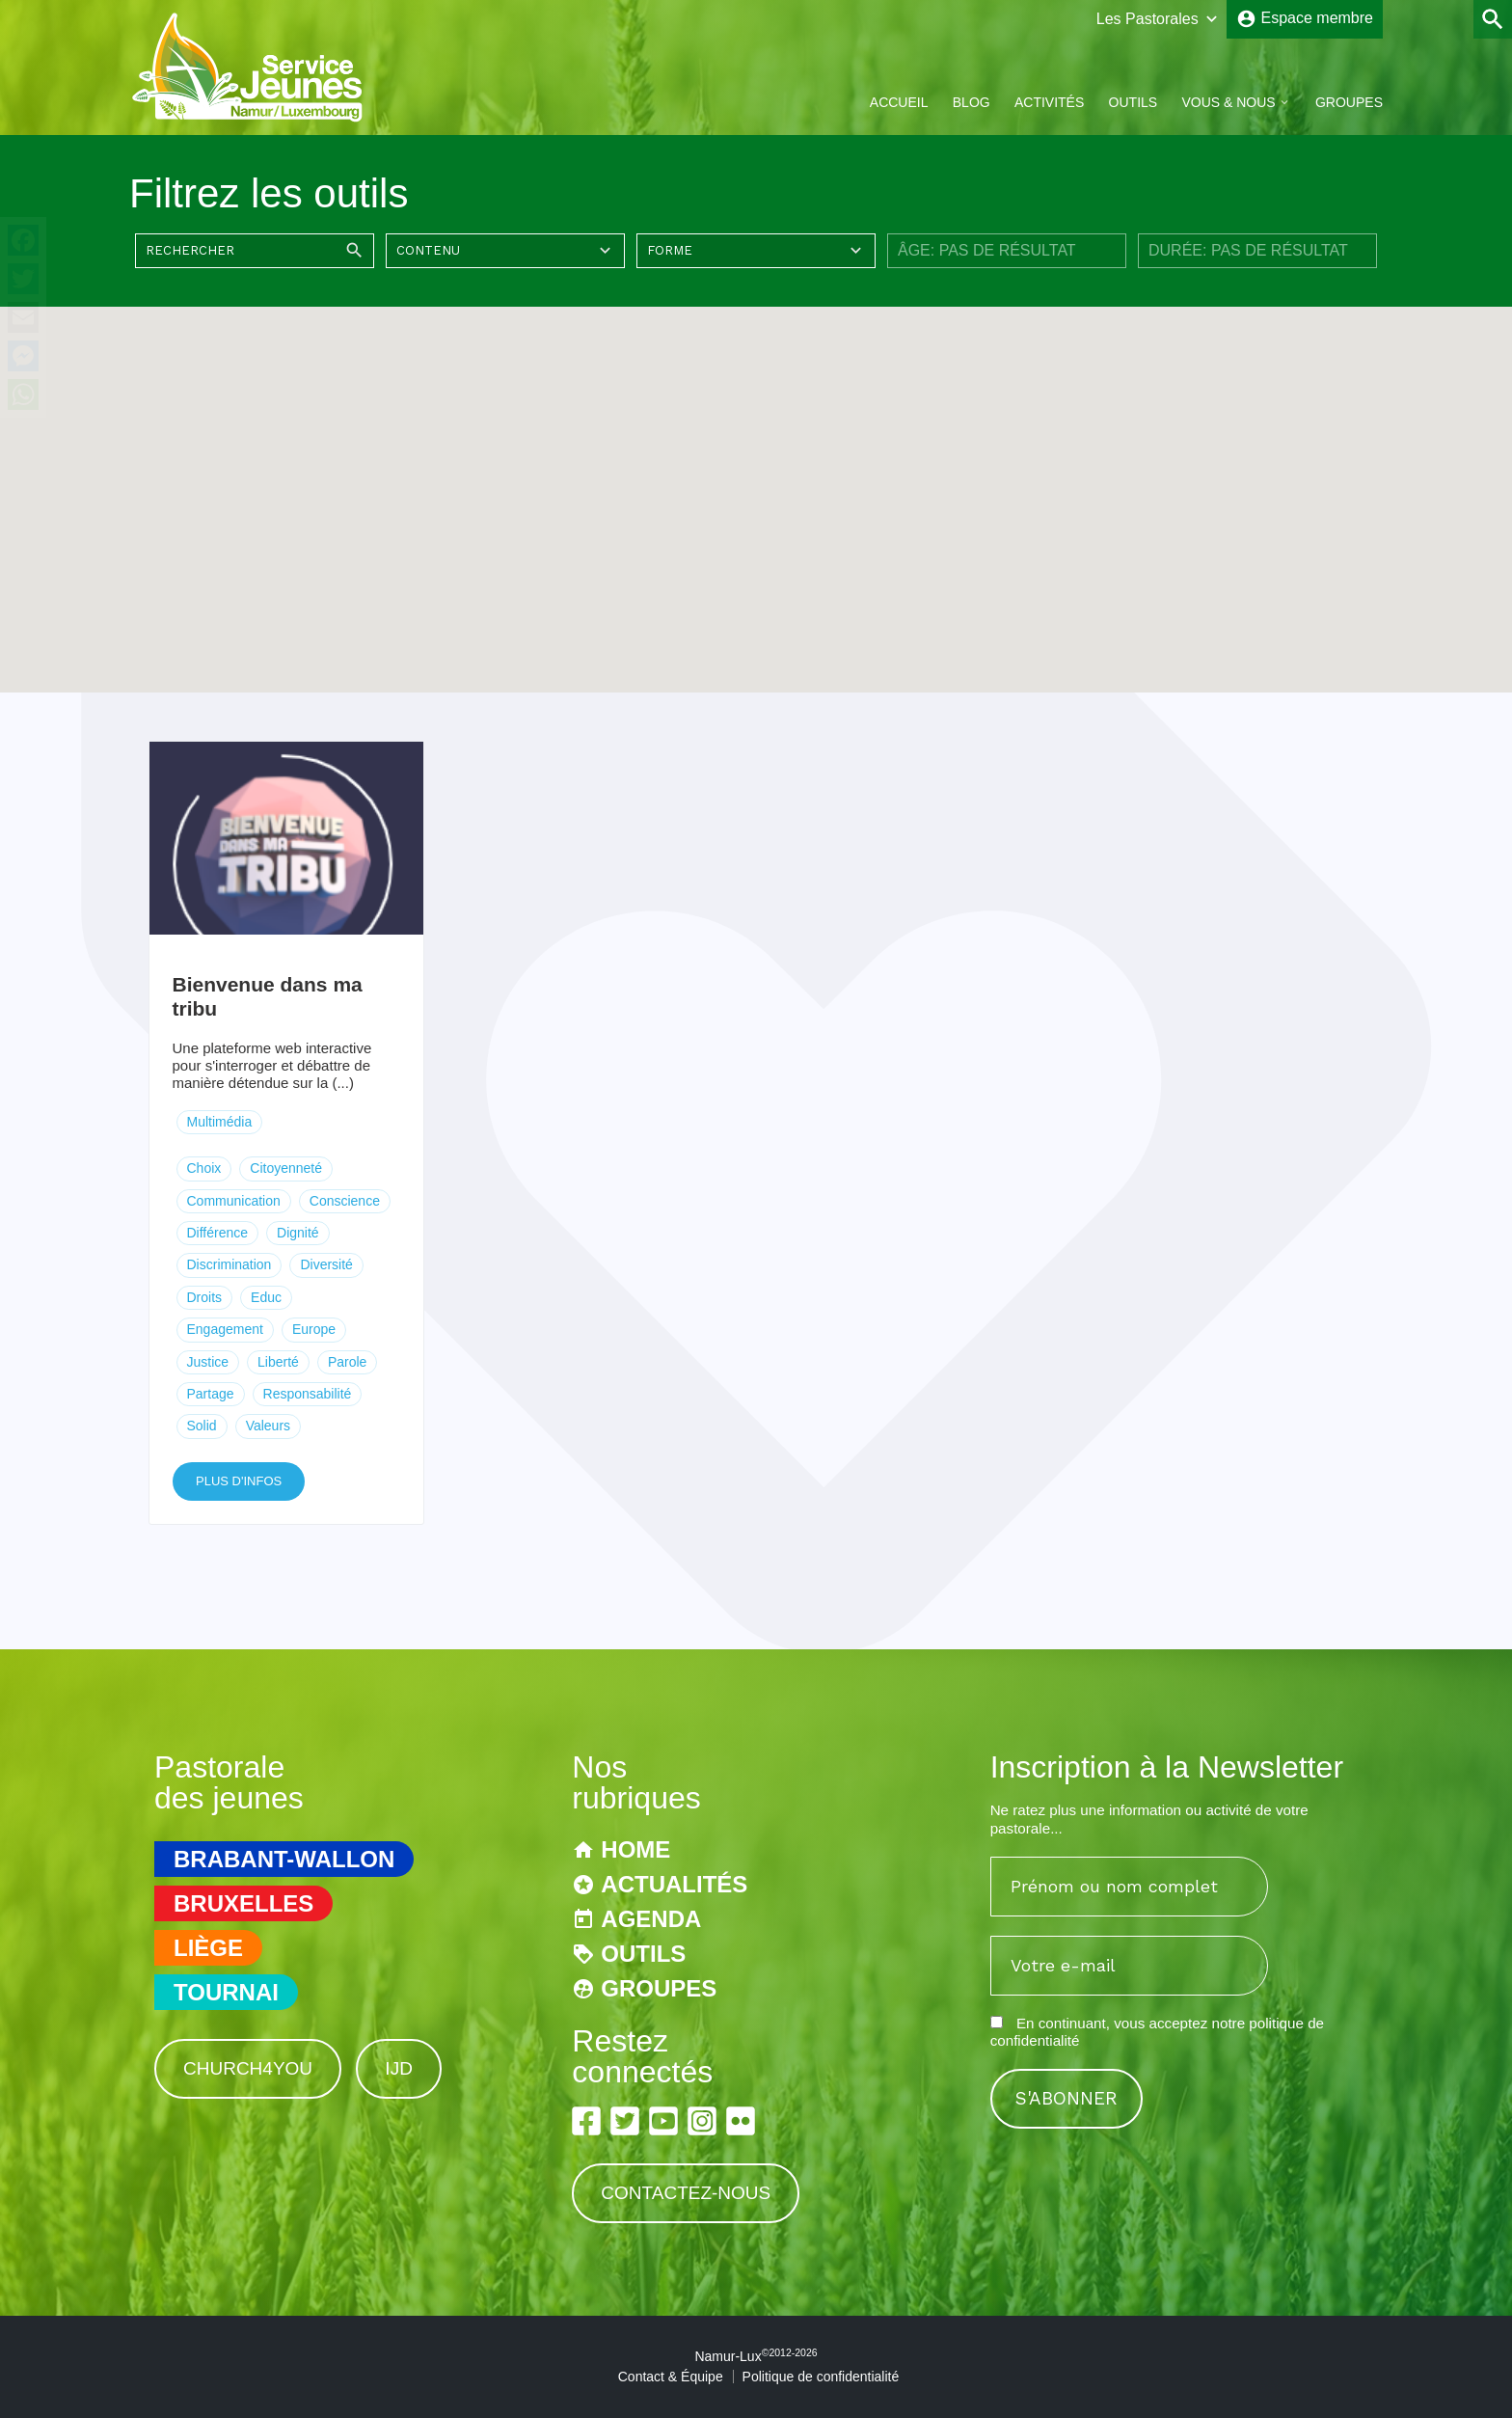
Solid (202, 1425)
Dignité (298, 1232)
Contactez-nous (685, 2193)
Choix (204, 1168)
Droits (205, 1297)
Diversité (326, 1264)
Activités (1049, 102)
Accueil (899, 102)
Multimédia (220, 1121)
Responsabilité (307, 1393)
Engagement (225, 1329)
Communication (234, 1201)
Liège (208, 1948)
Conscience (345, 1201)
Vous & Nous (1228, 102)
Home (635, 1849)
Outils (1133, 102)
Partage (210, 1393)
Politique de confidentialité (821, 2376)
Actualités (674, 1884)
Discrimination (229, 1264)
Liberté (278, 1362)
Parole (347, 1362)
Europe (314, 1329)
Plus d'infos (239, 1481)
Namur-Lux (755, 2356)
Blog (971, 102)
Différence (218, 1232)
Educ (266, 1297)
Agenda (651, 1919)
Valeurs (268, 1425)
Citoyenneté (286, 1168)
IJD (399, 2068)
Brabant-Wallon (284, 1859)
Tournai (226, 1992)
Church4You (247, 2068)
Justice (208, 1362)
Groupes (1349, 102)
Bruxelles (243, 1903)
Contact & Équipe (670, 2376)
